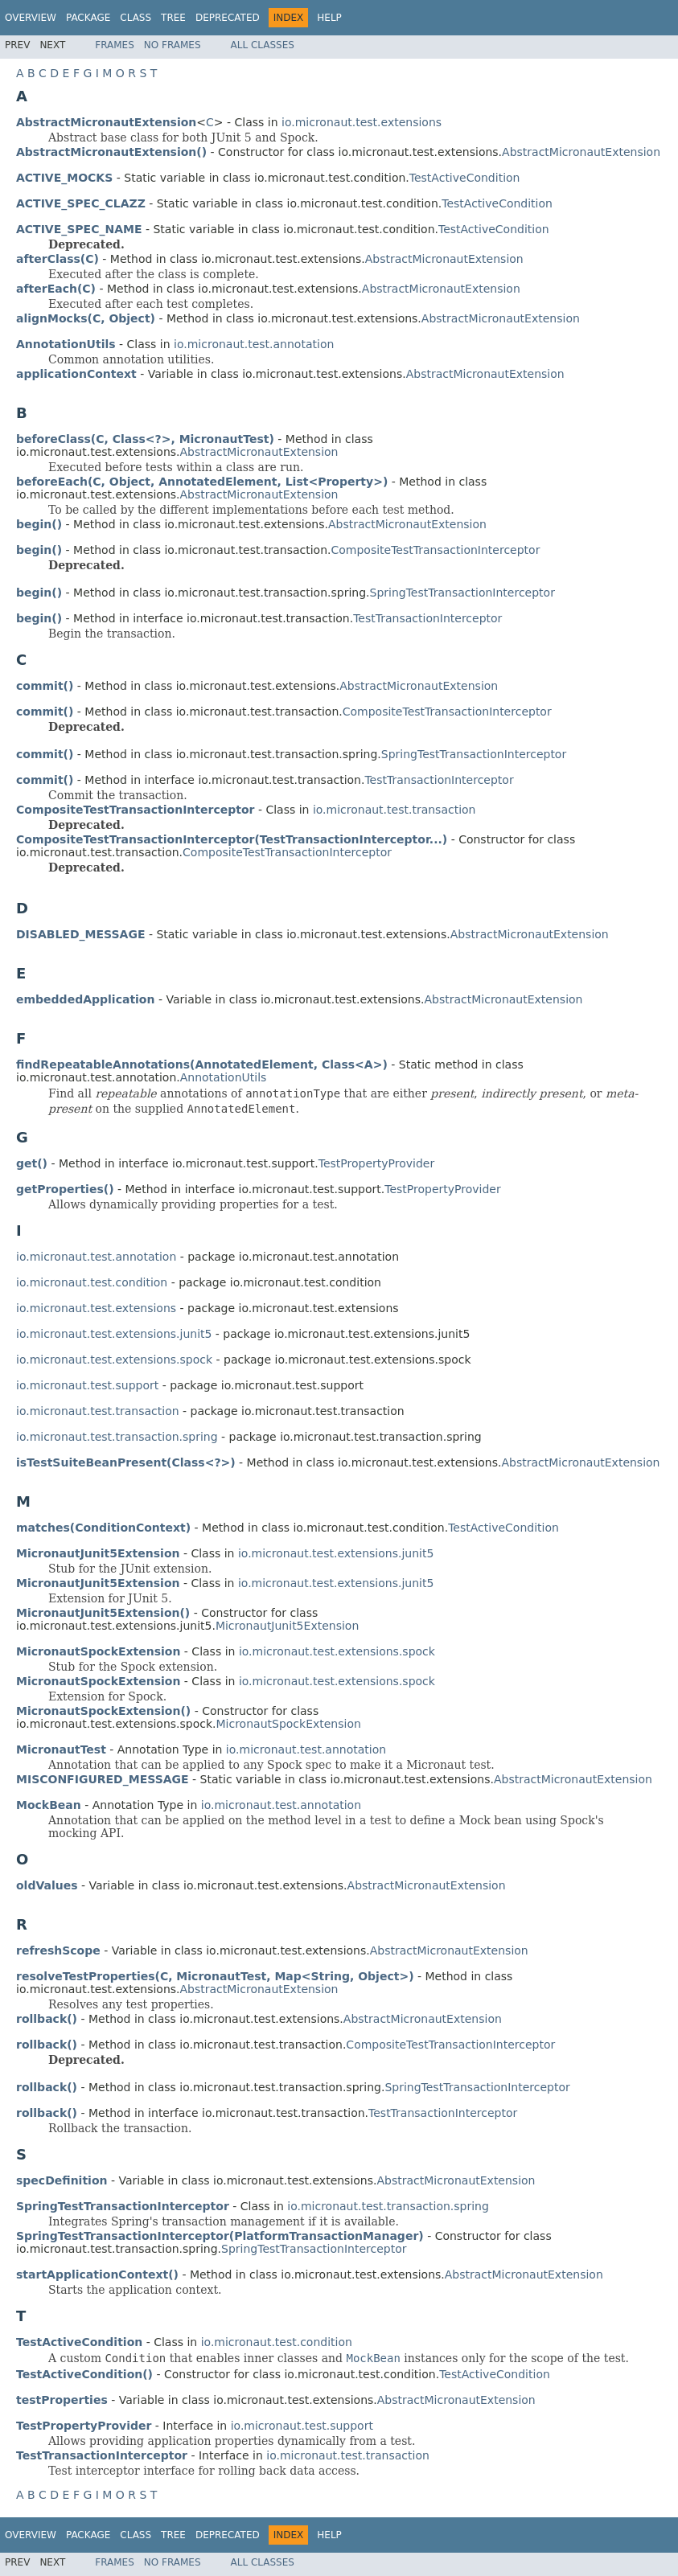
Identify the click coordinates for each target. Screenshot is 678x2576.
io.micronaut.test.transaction (394, 809)
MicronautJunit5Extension (287, 1625)
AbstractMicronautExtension (581, 152)
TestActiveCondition (464, 177)
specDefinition (61, 2180)
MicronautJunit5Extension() (103, 1612)
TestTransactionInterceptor (427, 618)
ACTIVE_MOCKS (64, 177)
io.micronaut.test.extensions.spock (114, 1359)
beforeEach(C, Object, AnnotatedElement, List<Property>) (202, 481)
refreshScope (58, 1950)
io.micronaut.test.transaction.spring (117, 1436)
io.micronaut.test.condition (91, 1282)
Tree (173, 17)
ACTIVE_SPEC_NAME (79, 229)
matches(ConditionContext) (103, 1527)
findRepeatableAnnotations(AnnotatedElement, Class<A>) (202, 1064)
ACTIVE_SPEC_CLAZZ (81, 203)
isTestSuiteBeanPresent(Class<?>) (126, 1462)
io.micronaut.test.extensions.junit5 (114, 1333)
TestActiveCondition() (84, 2374)
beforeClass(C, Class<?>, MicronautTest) (145, 439)
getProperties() (65, 1189)
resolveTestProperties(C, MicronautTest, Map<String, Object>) (215, 1976)
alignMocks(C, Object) (85, 318)
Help (329, 17)
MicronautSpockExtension (288, 1723)
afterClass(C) (57, 258)
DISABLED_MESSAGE (80, 934)
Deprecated (227, 17)
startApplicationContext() (97, 2274)
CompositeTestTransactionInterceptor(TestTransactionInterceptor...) (231, 839)
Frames (114, 45)
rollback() (46, 2018)
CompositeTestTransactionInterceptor (435, 550)
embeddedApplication (85, 999)
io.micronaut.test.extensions (361, 122)
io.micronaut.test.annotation (254, 344)
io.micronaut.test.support (87, 1385)
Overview (30, 17)
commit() (44, 685)
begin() (39, 524)
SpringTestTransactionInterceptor (462, 592)
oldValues (47, 1885)
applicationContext (76, 373)
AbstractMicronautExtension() (111, 152)
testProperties (62, 2399)
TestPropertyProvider (376, 1163)
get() (31, 1163)
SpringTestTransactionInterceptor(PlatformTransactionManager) (220, 2235)
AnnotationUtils (223, 1077)
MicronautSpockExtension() (103, 1710)
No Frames (172, 45)
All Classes (262, 45)
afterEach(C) (56, 288)
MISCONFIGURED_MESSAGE (102, 1779)
